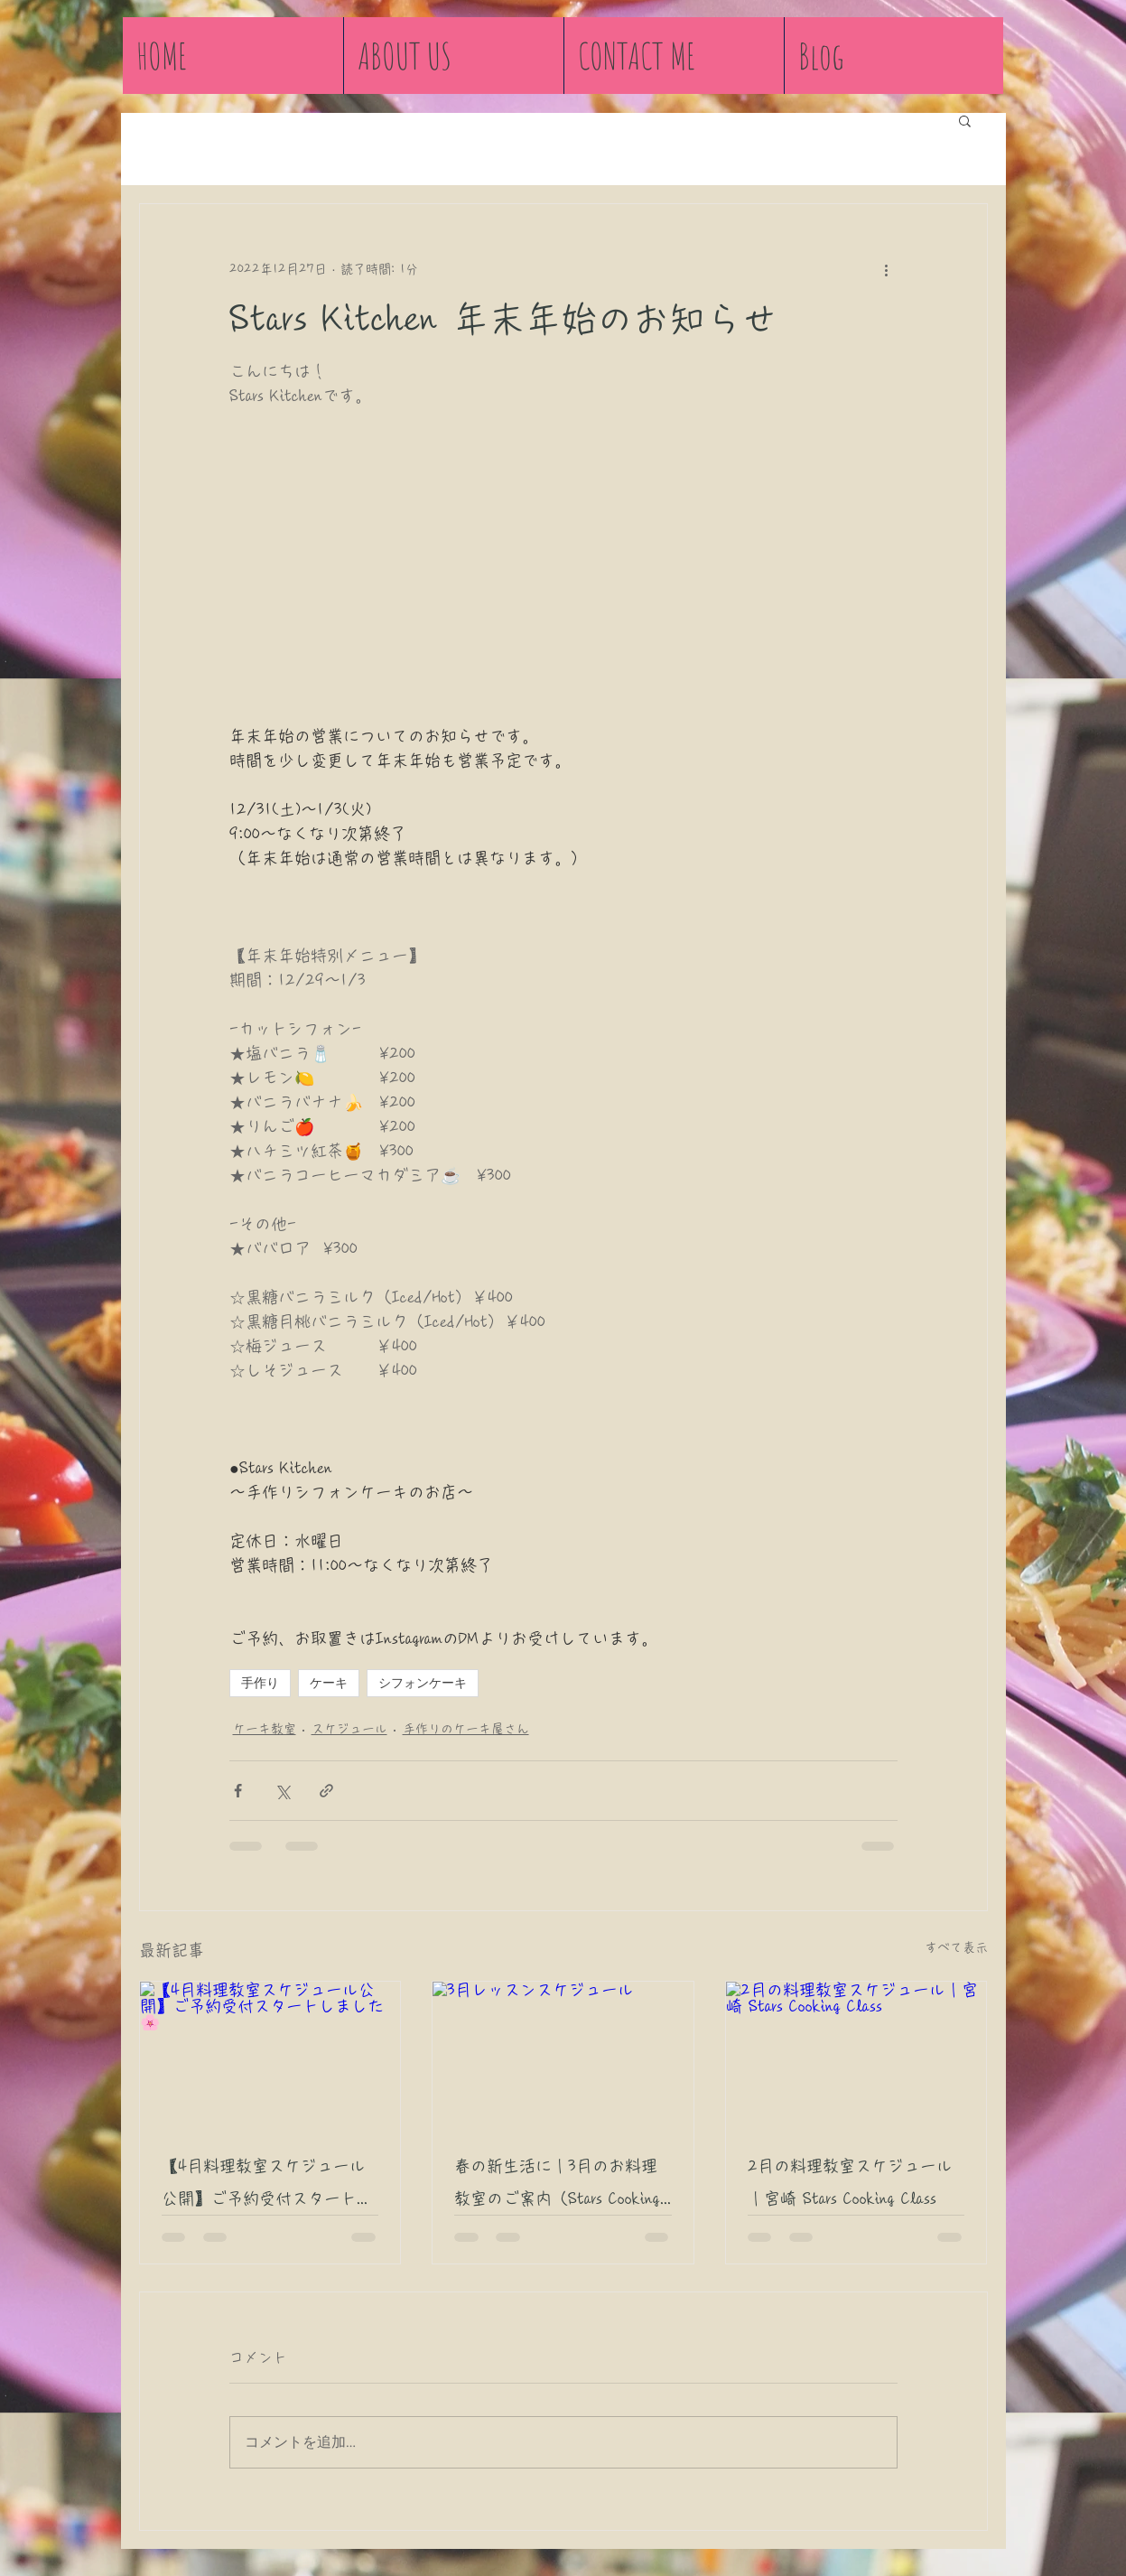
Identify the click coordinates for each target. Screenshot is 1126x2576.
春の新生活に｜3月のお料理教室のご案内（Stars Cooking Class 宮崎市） (557, 2186)
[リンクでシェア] (326, 1790)
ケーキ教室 (264, 1728)
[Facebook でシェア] (238, 1790)
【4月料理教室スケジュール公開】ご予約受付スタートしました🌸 (267, 2186)
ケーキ (329, 1682)
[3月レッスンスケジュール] (563, 2055)
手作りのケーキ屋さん (466, 1728)
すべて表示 (956, 1947)
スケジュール (349, 1728)
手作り (260, 1682)
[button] (964, 120)
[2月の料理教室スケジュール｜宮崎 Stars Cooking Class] (856, 2055)
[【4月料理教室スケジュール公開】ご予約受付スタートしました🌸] (270, 2055)
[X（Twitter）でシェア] (282, 1790)
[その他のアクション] (887, 269)
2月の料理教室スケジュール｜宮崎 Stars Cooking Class (850, 2182)
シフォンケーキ (422, 1682)
